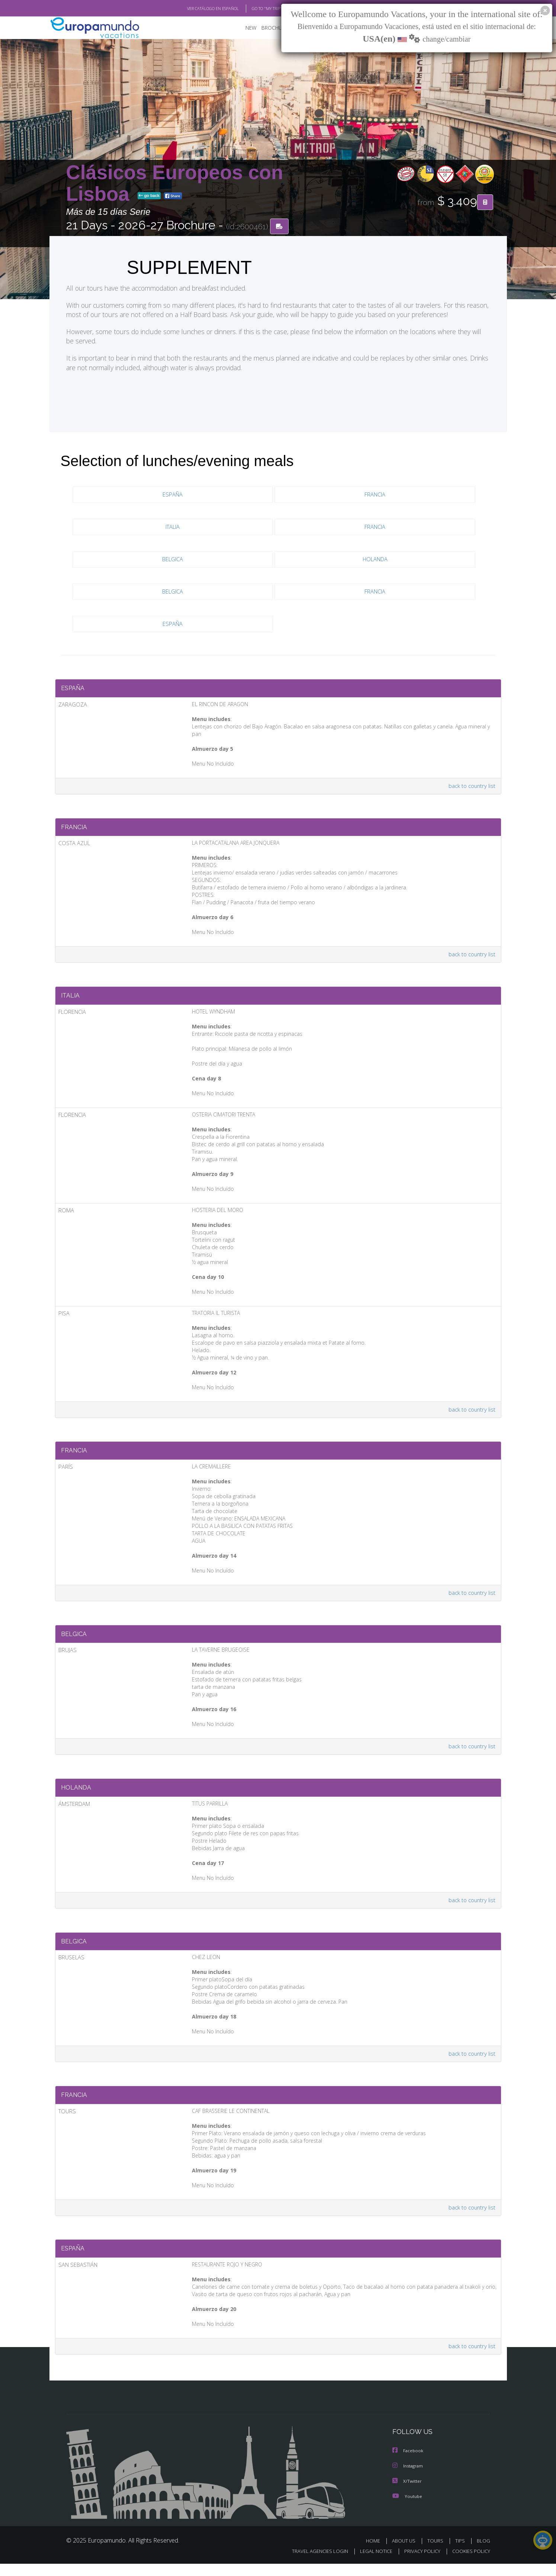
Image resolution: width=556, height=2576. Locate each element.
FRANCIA (375, 495)
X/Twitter (407, 2493)
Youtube (407, 2508)
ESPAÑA (173, 495)
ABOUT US (405, 2553)
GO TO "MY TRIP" (254, 8)
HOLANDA (375, 560)
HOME (376, 2553)
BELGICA (173, 560)
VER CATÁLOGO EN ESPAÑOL (195, 8)
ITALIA (173, 527)
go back (149, 196)
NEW (244, 28)
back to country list (470, 781)
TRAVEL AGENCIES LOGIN (312, 2563)
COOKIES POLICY (469, 2563)
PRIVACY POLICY (418, 2563)
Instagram (408, 2479)
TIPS (461, 2553)
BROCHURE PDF (274, 28)
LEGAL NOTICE (370, 2563)
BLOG (483, 2553)
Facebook (408, 2464)
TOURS (436, 2553)
